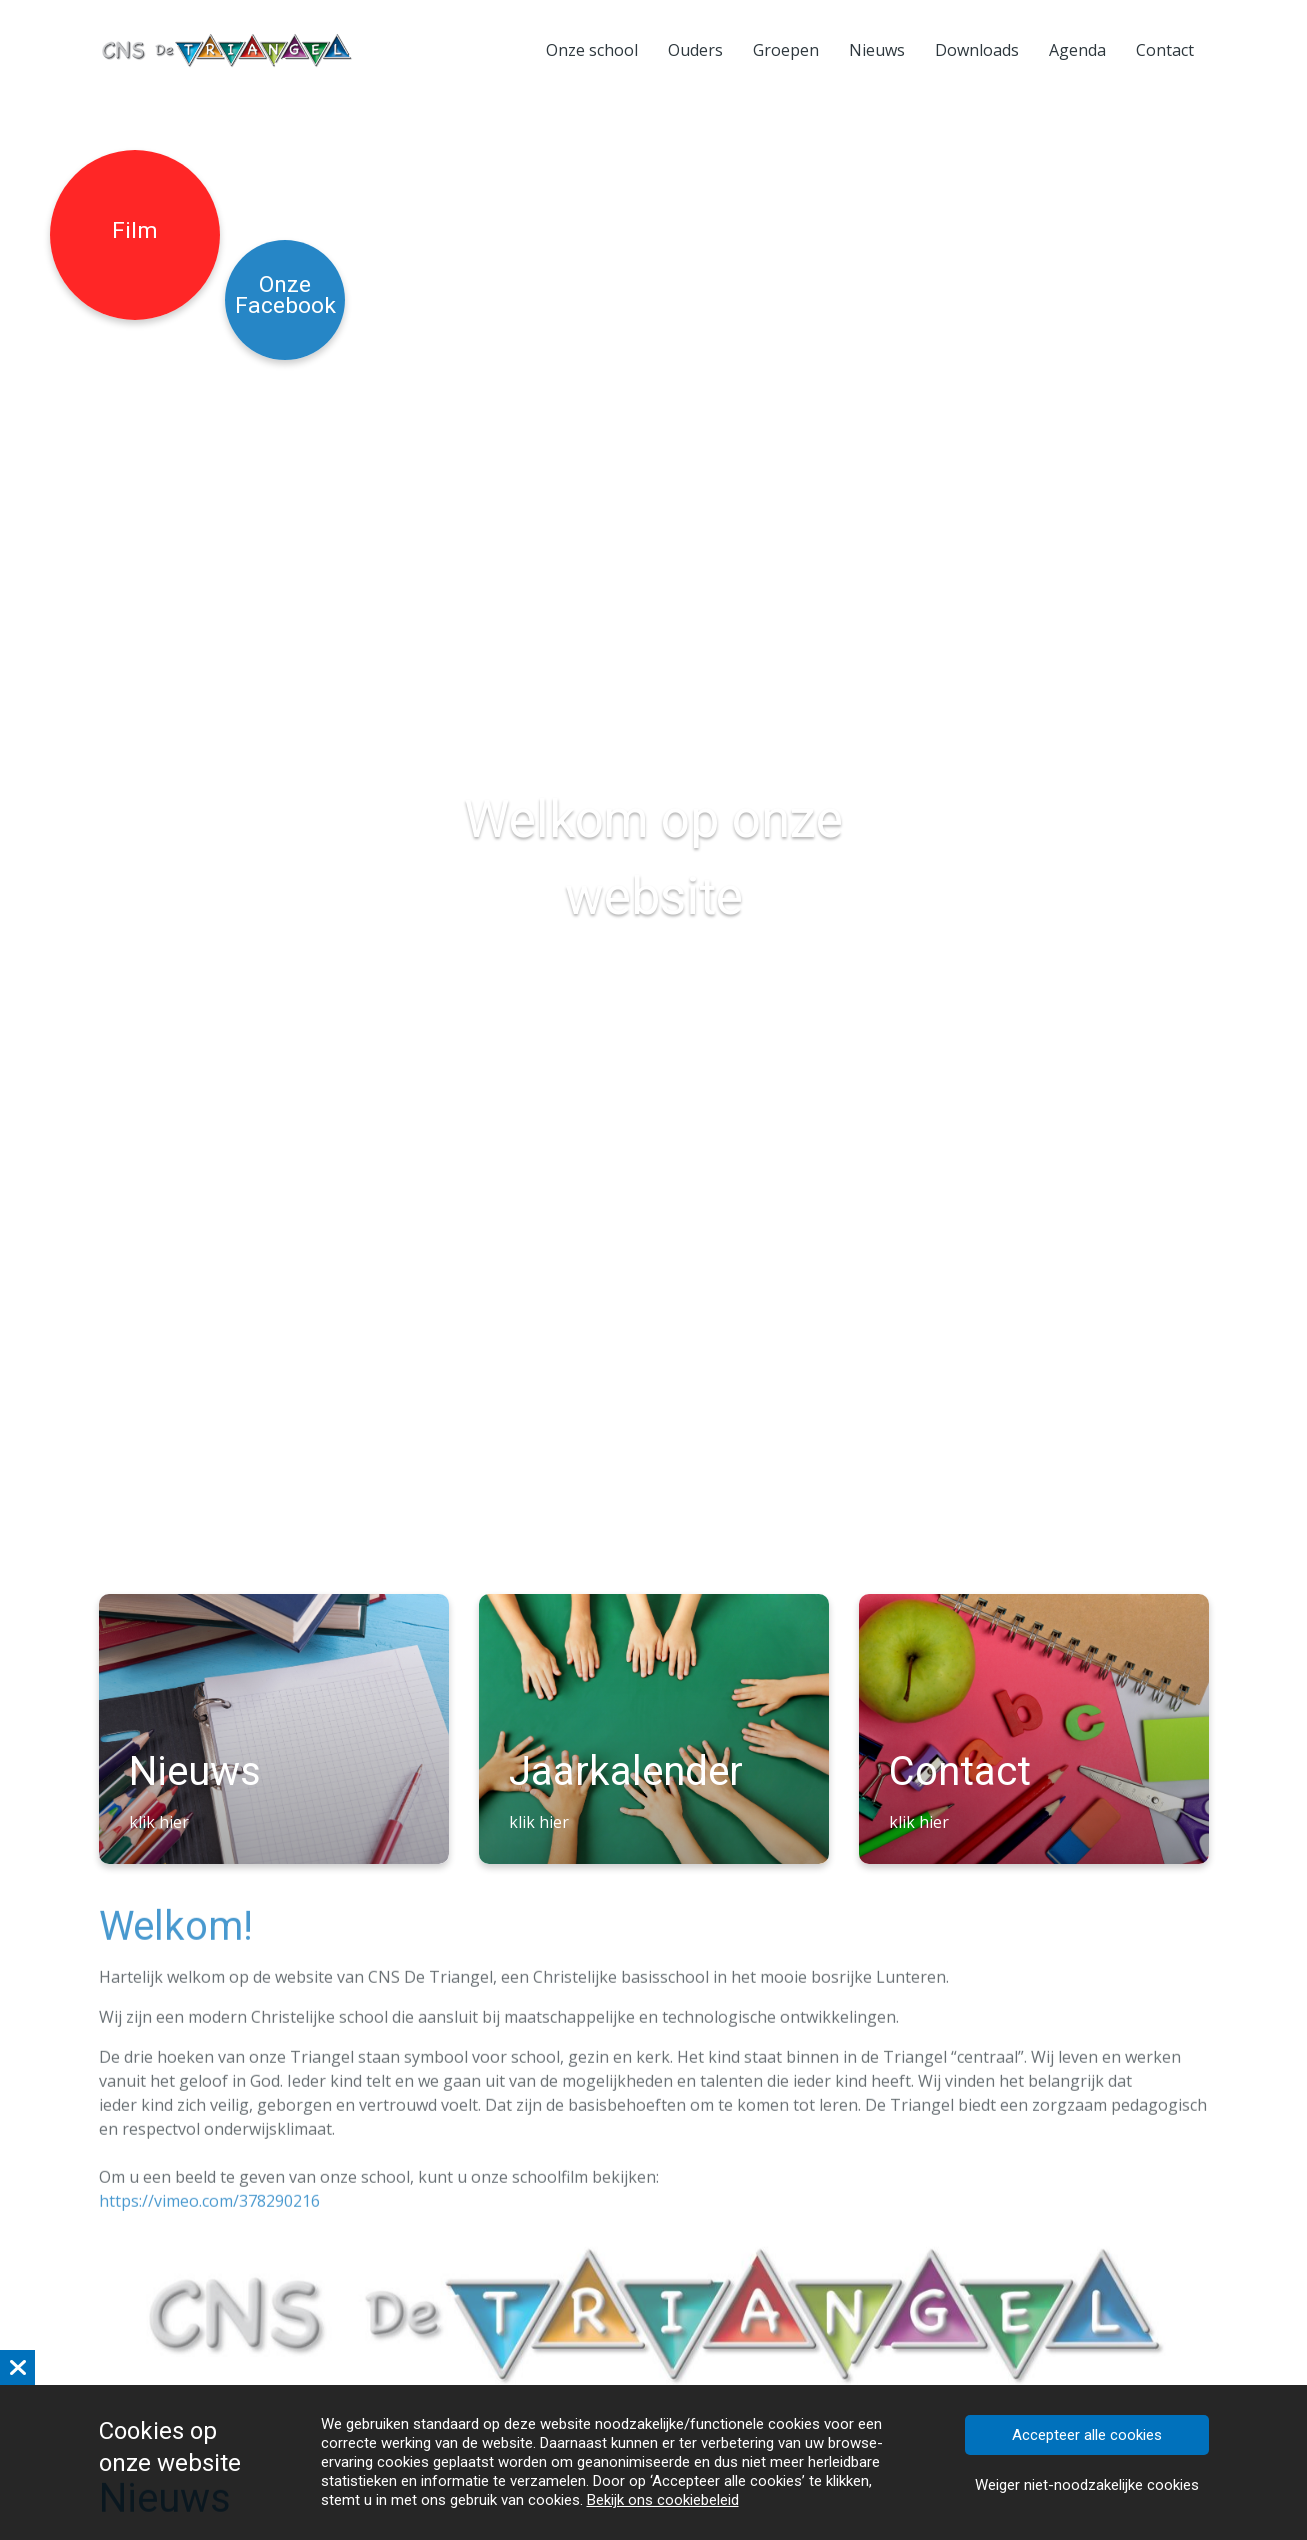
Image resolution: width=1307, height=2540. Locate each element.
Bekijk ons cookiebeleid (663, 2500)
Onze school (592, 50)
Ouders (695, 50)
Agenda (1077, 50)
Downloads (977, 50)
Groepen (786, 50)
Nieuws (877, 50)
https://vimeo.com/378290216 (209, 2206)
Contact (1165, 50)
